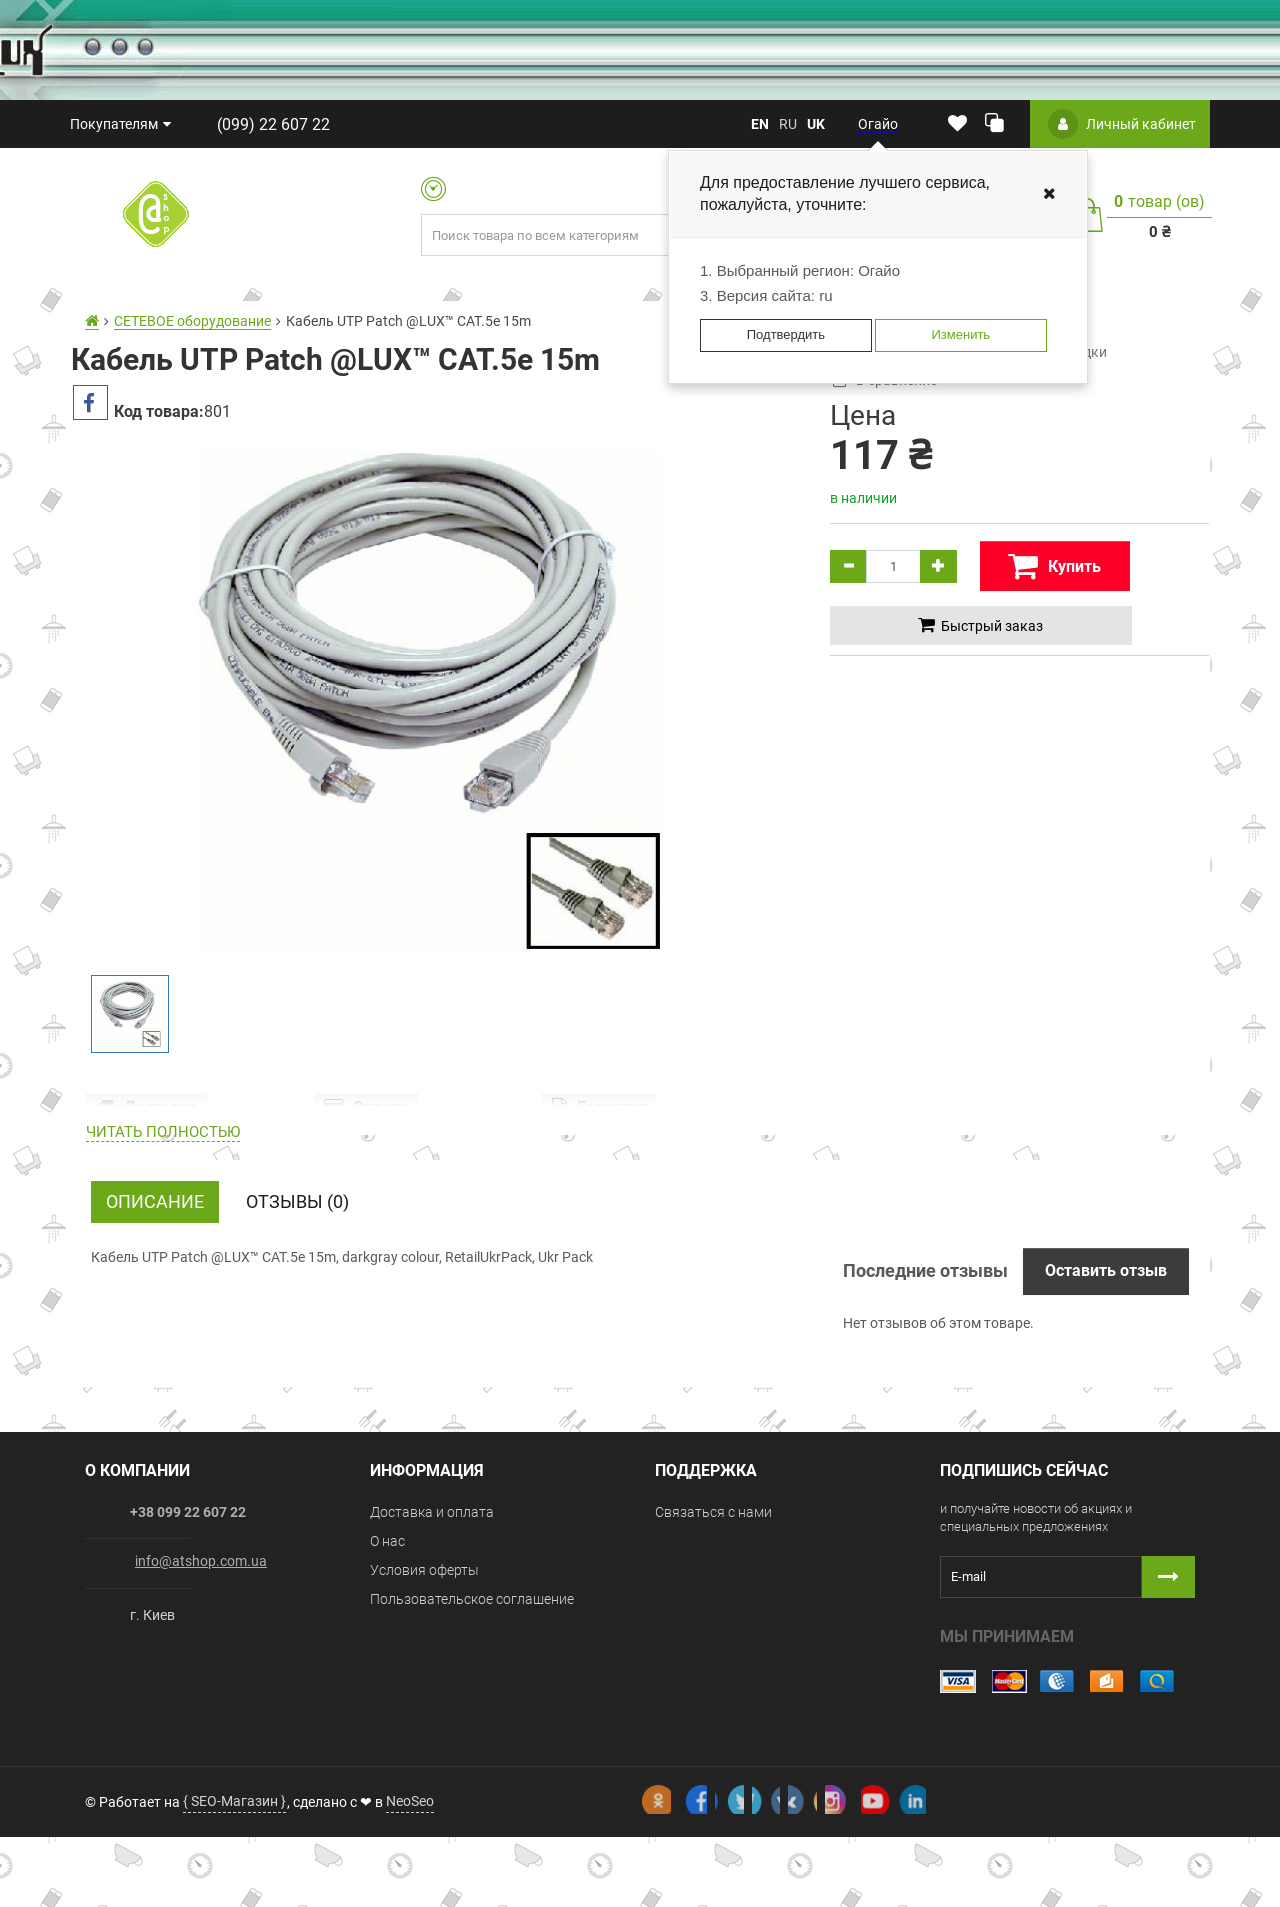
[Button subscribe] (1168, 1683)
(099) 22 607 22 (263, 124)
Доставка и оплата (432, 1618)
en (760, 124)
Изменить (960, 334)
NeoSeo (410, 1871)
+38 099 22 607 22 (188, 1618)
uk (816, 124)
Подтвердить (786, 334)
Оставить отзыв (1106, 1376)
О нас (387, 1647)
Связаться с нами (713, 1618)
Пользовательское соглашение (472, 1705)
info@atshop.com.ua (201, 1667)
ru (788, 124)
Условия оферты (424, 1676)
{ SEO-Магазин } (234, 1871)
